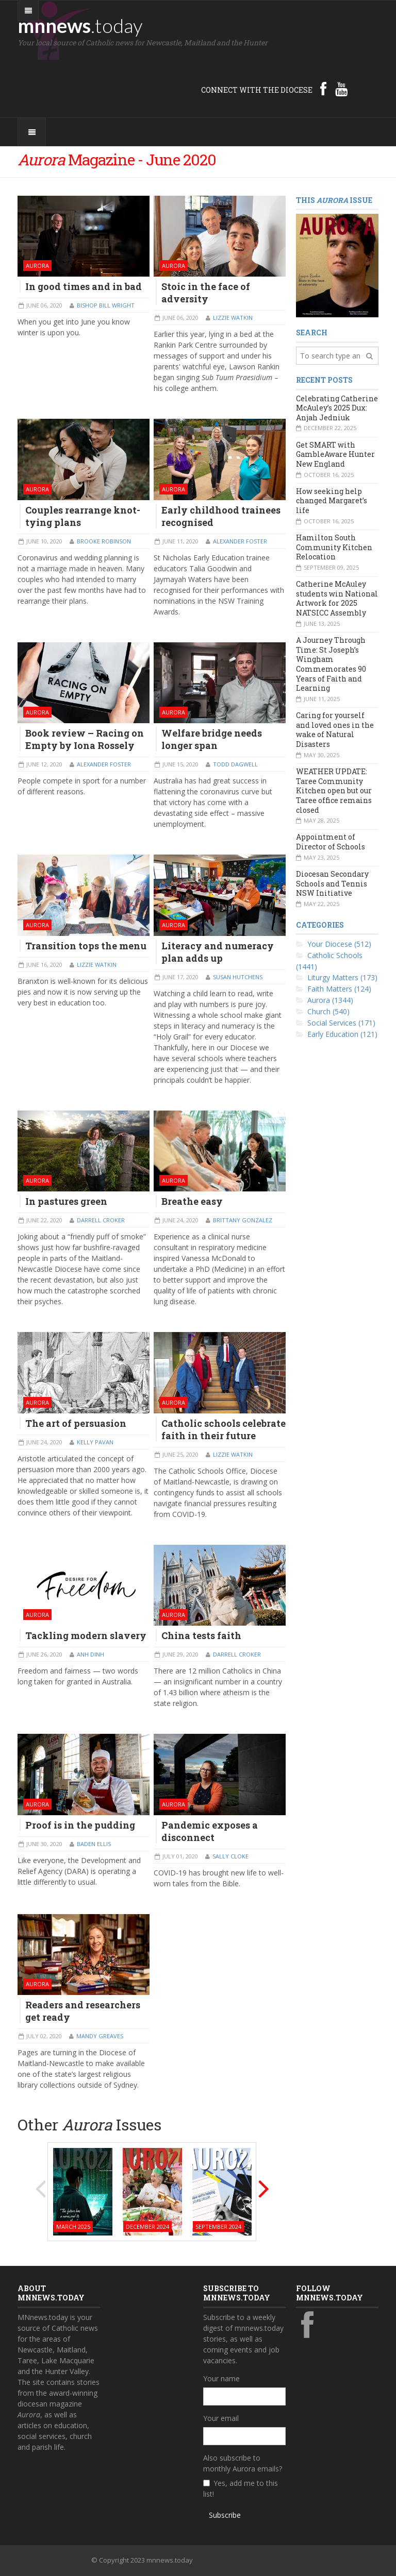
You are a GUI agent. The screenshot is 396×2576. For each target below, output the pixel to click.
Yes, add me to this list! (240, 2488)
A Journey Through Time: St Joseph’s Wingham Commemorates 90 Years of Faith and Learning (331, 664)
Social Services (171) (341, 1023)
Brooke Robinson (104, 541)
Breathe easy (192, 1201)
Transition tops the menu (85, 946)
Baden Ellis (94, 1844)
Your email (221, 2418)
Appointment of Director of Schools (330, 841)
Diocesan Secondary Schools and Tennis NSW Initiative (332, 883)
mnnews (80, 25)
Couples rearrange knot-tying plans (82, 516)
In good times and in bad (83, 286)
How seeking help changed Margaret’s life (331, 500)
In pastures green (66, 1201)
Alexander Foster (240, 541)
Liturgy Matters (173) (342, 977)
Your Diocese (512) (339, 944)
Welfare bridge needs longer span (211, 739)
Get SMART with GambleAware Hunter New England (335, 454)
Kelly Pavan (95, 1442)
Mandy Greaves (99, 2036)
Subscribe (225, 2515)
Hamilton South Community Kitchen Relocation (334, 547)
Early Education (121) (342, 1034)
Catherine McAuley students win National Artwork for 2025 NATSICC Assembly (337, 598)
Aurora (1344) (330, 1000)
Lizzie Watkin (233, 317)
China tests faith (201, 1635)
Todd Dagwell (235, 764)
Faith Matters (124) (339, 989)
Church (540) (328, 1011)
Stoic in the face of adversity (205, 292)
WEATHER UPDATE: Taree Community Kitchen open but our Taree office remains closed (334, 790)
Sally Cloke (230, 1856)
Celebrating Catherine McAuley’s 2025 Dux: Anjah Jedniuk (337, 408)
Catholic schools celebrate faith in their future (223, 1429)
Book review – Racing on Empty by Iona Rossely (84, 739)
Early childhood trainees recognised (220, 516)
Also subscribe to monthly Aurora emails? (242, 2463)
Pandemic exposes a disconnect (209, 1831)
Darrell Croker (101, 1220)
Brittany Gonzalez (242, 1220)
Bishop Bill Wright (106, 305)
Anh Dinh (90, 1654)
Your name (221, 2378)
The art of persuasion (75, 1423)
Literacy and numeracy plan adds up (217, 952)
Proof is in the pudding (80, 1825)
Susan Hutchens (237, 977)
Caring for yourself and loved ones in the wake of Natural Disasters (335, 729)
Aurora (37, 265)
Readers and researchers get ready (82, 2011)
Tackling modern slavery (85, 1635)
